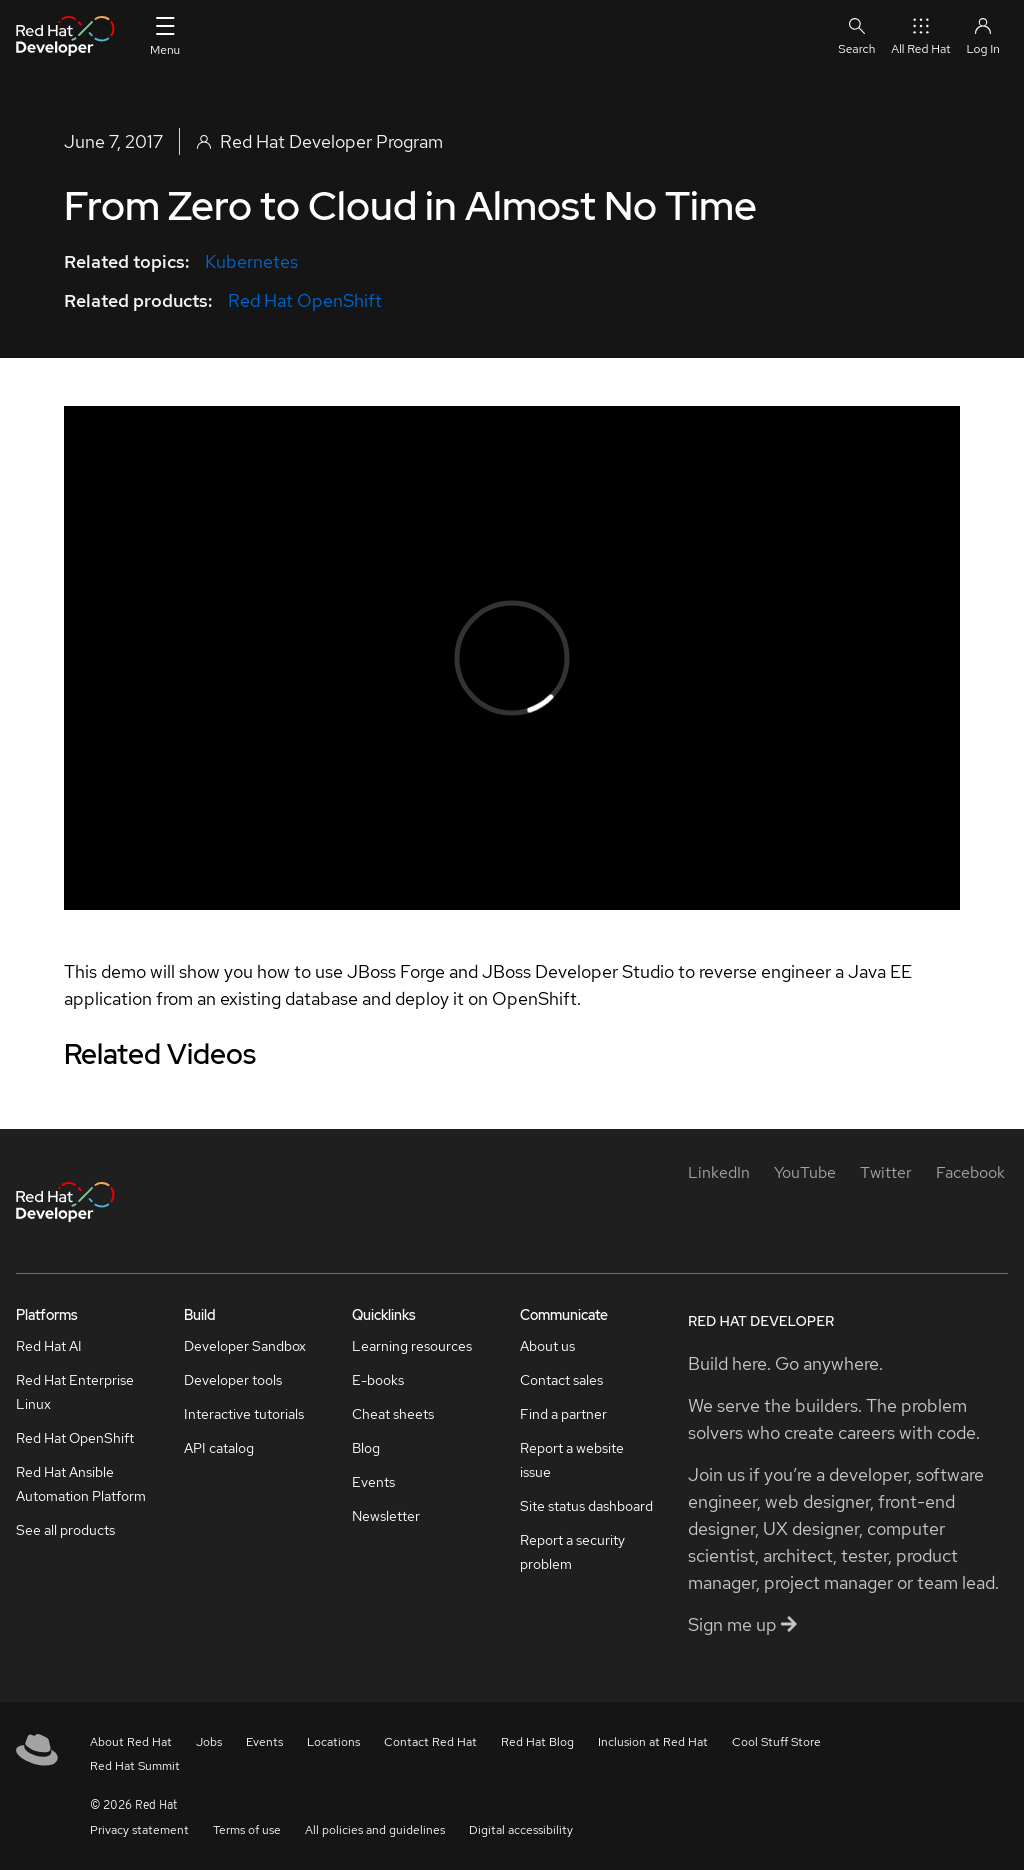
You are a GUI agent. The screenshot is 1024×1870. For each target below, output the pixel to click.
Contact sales (561, 1380)
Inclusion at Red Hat (653, 1742)
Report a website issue (572, 1460)
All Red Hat (920, 35)
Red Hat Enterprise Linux (75, 1392)
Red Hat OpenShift (305, 300)
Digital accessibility (521, 1830)
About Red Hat (131, 1742)
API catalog (219, 1448)
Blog (366, 1448)
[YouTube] (805, 1172)
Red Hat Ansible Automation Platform (81, 1484)
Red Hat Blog (537, 1742)
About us (547, 1346)
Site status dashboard (586, 1506)
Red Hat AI (49, 1346)
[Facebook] (970, 1172)
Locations (333, 1742)
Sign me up (742, 1624)
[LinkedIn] (719, 1172)
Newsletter (386, 1516)
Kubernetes (251, 261)
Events (373, 1482)
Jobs (209, 1742)
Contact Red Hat (430, 1742)
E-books (378, 1380)
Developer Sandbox (245, 1346)
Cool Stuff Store (776, 1742)
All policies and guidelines (375, 1830)
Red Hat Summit (135, 1766)
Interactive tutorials (244, 1414)
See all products (65, 1530)
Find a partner (563, 1414)
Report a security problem (572, 1552)
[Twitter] (886, 1172)
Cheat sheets (393, 1414)
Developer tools (233, 1380)
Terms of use (247, 1830)
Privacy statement (139, 1830)
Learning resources (412, 1346)
